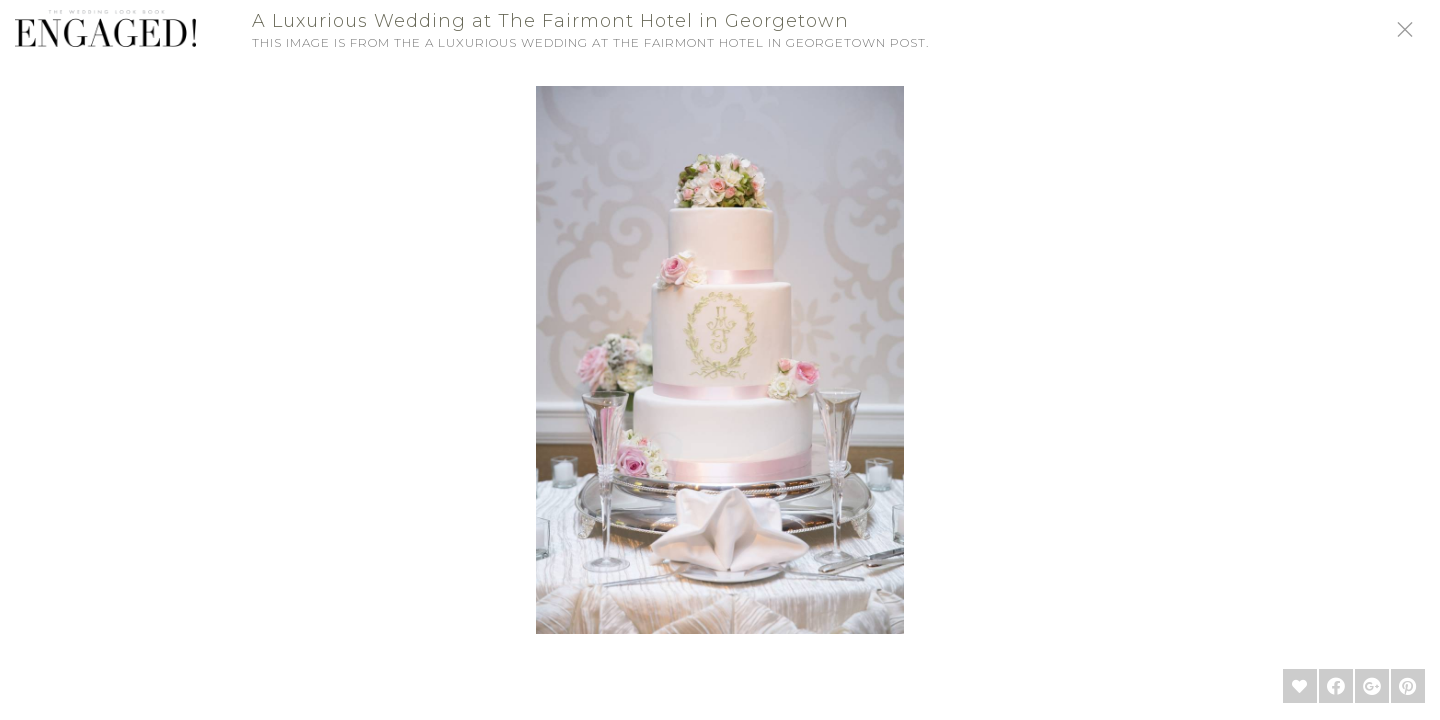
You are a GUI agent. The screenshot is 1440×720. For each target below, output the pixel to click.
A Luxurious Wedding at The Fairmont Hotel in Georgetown (550, 21)
